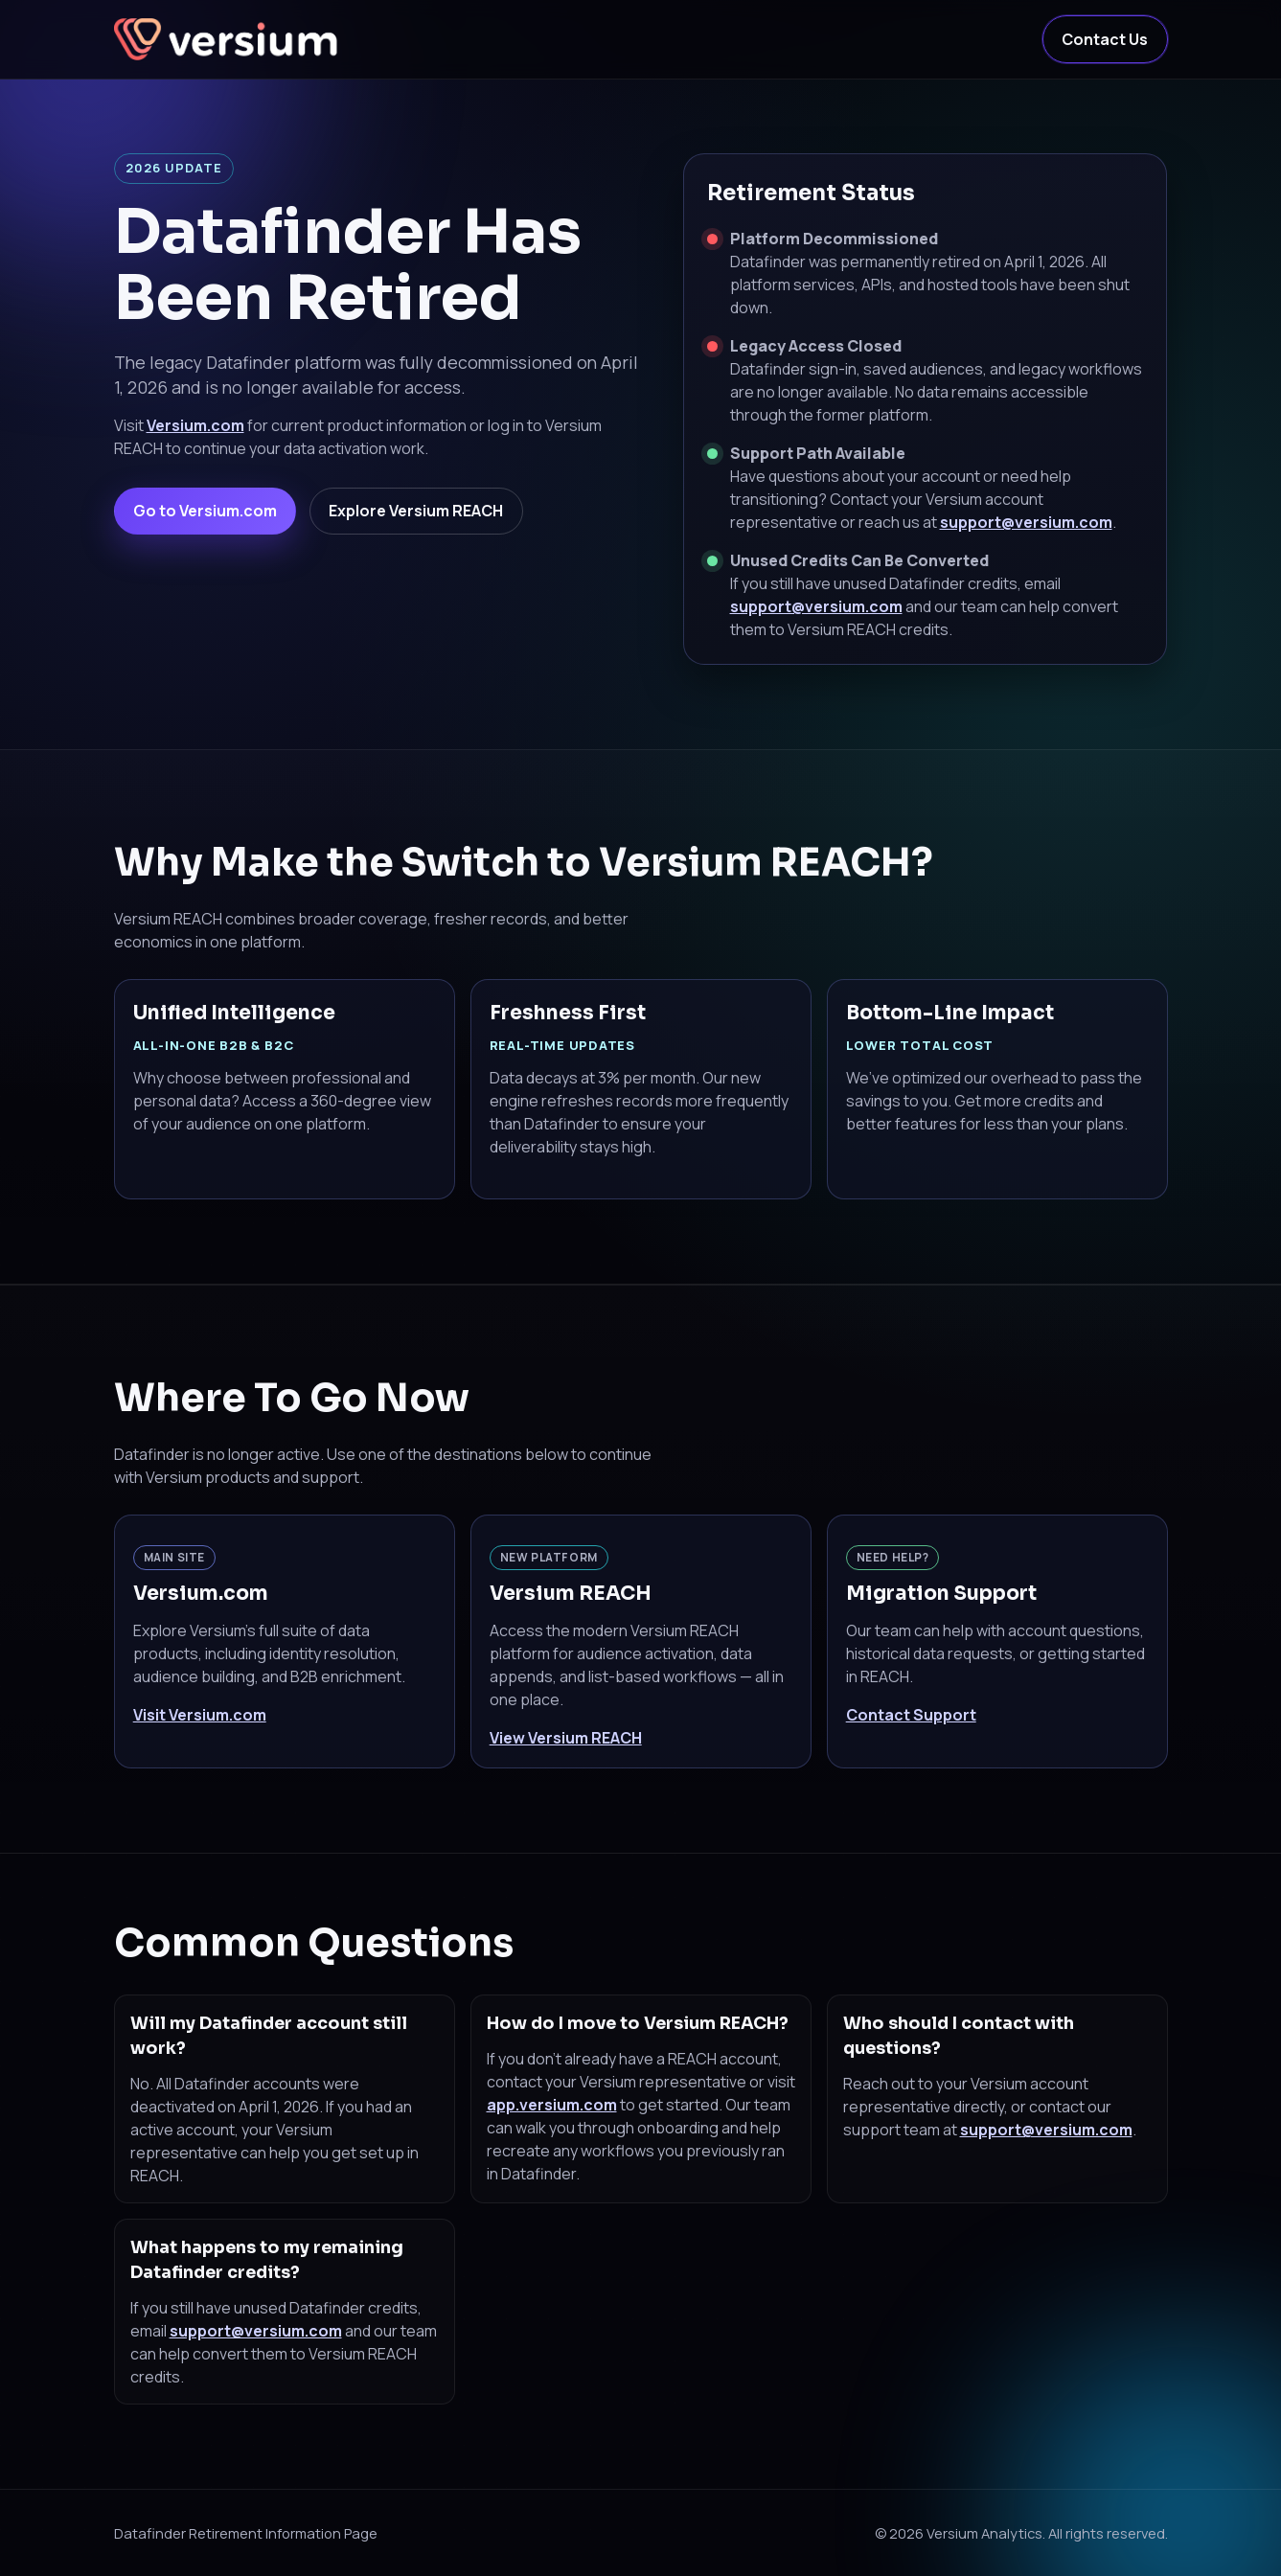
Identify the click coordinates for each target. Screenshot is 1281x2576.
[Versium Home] (229, 39)
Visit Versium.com (199, 1714)
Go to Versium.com (205, 510)
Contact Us (1105, 39)
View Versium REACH (566, 1737)
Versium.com (195, 425)
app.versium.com (552, 2104)
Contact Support (911, 1714)
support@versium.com (1026, 522)
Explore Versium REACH (416, 510)
